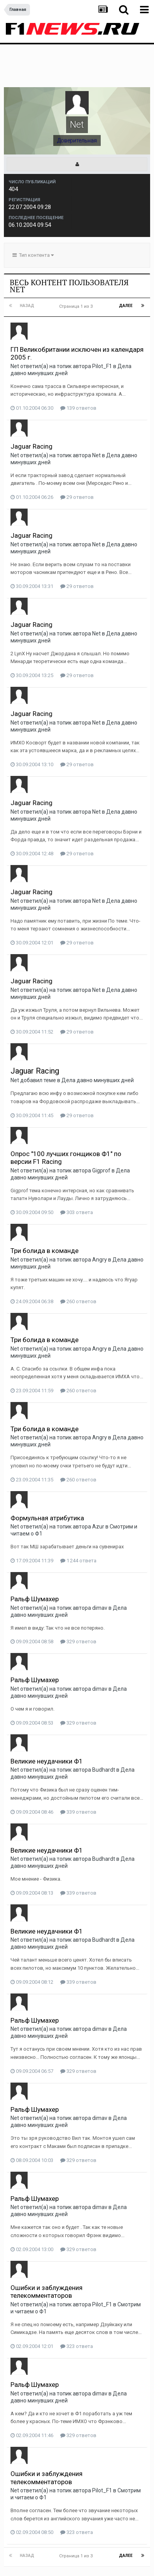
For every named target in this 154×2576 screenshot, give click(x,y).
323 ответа (76, 2307)
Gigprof (101, 1131)
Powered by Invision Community (77, 2564)
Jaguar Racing (31, 407)
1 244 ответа (78, 1522)
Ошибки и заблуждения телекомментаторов (46, 2252)
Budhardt (103, 1731)
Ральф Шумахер (34, 1560)
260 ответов (78, 1262)
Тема (65, 2548)
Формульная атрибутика (47, 1479)
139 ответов (78, 369)
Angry (99, 1221)
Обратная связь (101, 2548)
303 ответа (76, 1173)
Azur (98, 1488)
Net (14, 327)
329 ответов (78, 1603)
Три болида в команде (44, 1212)
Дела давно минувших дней (97, 1041)
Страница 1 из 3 (77, 267)
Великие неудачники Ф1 (46, 1722)
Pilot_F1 (102, 327)
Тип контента (33, 216)
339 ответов (78, 1773)
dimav (99, 1569)
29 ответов (77, 458)
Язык (40, 2548)
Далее (126, 267)
